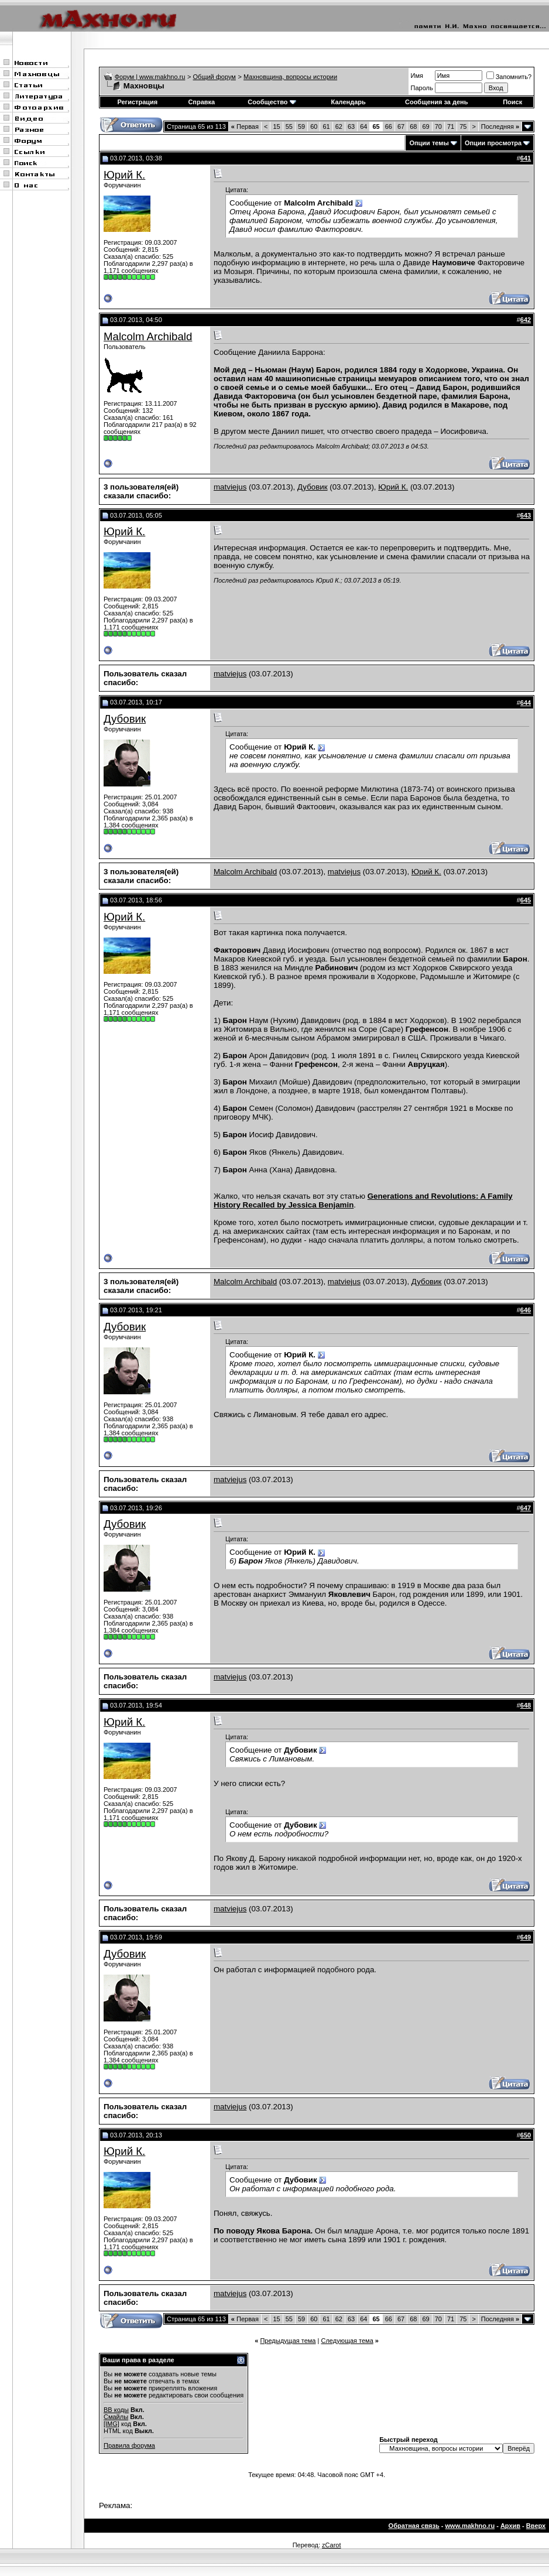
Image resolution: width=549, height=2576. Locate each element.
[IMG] (111, 2423)
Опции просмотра (493, 142)
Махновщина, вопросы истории (290, 76)
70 (438, 126)
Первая (245, 126)
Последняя (500, 126)
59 (301, 126)
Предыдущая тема (287, 2340)
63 (351, 126)
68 (413, 126)
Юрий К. (124, 175)
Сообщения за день (436, 101)
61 (326, 126)
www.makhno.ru (470, 2525)
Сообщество (272, 101)
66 (388, 126)
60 (313, 126)
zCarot (331, 2544)
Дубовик (312, 487)
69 (425, 126)
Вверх (535, 2525)
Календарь (348, 101)
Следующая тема (347, 2340)
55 (289, 126)
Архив (510, 2525)
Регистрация (137, 101)
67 (400, 126)
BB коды (116, 2409)
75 (462, 126)
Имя (417, 75)
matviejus (230, 487)
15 (276, 126)
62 (338, 126)
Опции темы (428, 142)
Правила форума (129, 2445)
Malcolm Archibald (148, 336)
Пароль (422, 87)
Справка (201, 101)
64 (363, 126)
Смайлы (116, 2416)
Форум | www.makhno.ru (150, 76)
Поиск (512, 101)
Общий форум (214, 76)
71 (450, 126)
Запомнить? (509, 76)
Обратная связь (414, 2525)
